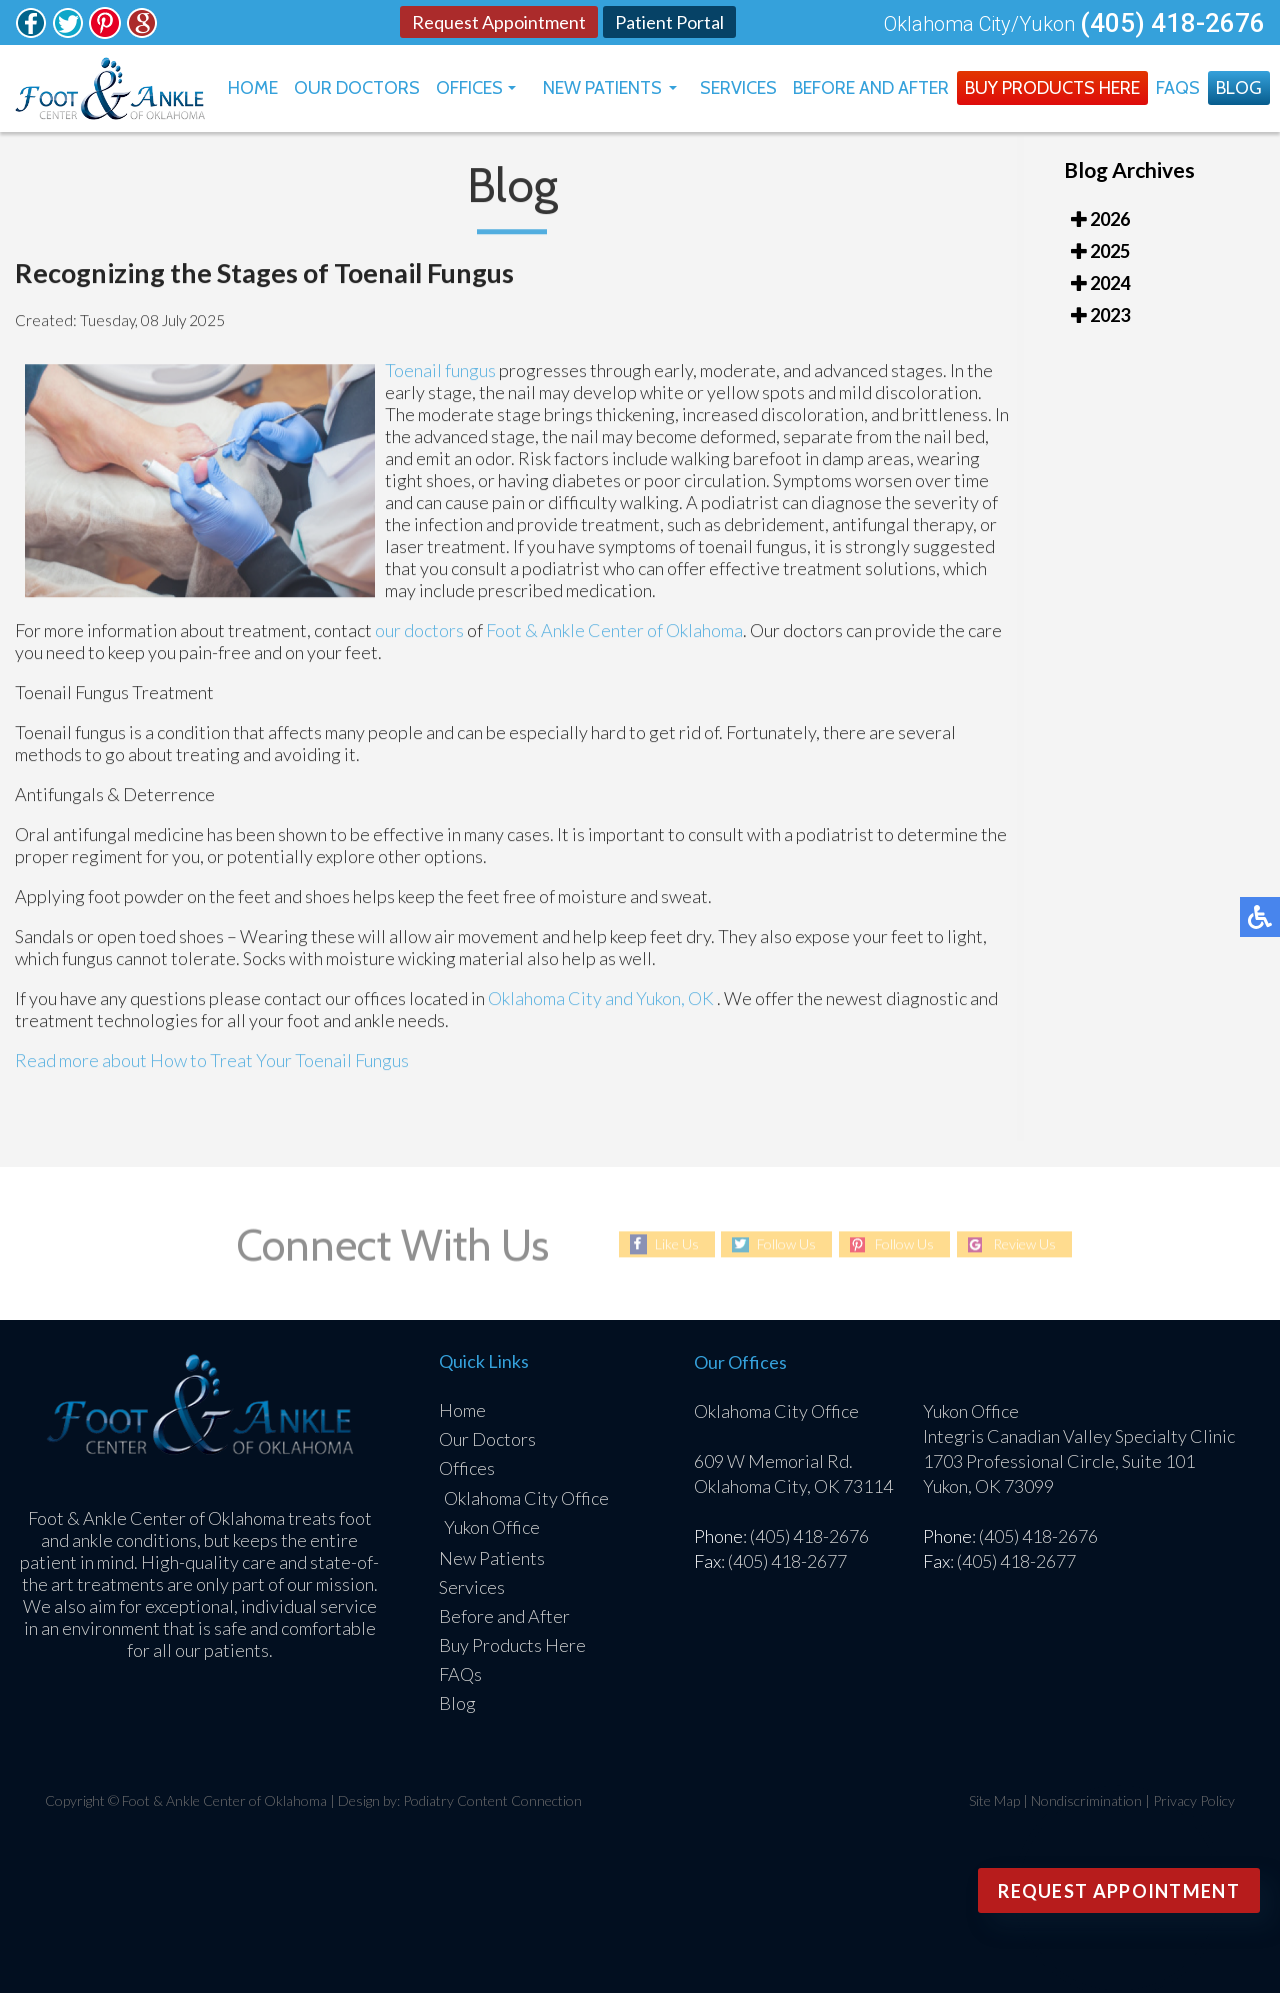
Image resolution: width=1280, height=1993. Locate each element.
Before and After (871, 88)
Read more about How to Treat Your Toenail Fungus (212, 1066)
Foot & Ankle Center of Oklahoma (614, 636)
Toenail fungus (442, 376)
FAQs (1178, 88)
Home (253, 88)
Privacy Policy (1194, 1800)
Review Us (1024, 1244)
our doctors (419, 636)
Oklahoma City (545, 1004)
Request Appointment (499, 22)
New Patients (602, 88)
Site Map (994, 1800)
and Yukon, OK (659, 1004)
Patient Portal (669, 22)
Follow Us (786, 1244)
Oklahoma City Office (526, 1498)
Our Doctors (357, 88)
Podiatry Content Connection (492, 1800)
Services (738, 88)
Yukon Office (492, 1527)
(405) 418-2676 (1172, 23)
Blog (1239, 88)
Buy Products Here (1052, 88)
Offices (469, 88)
